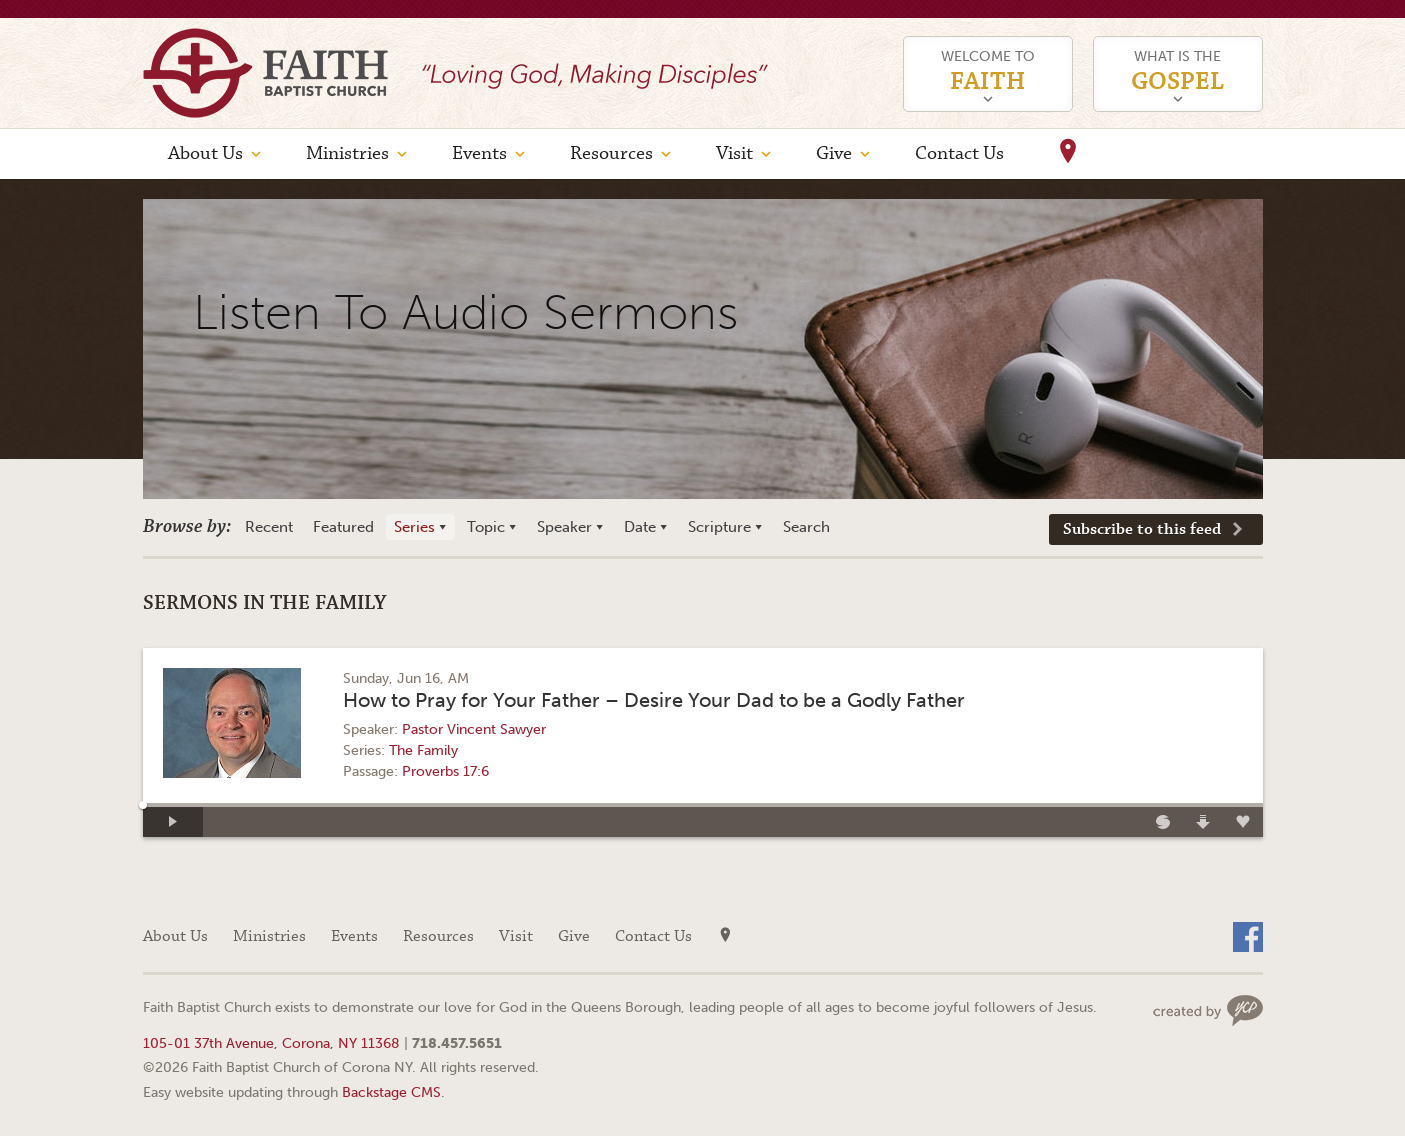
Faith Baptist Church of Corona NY (265, 73)
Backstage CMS (391, 1092)
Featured (343, 527)
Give (834, 153)
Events (479, 153)
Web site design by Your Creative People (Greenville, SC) (1208, 1010)
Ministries (347, 153)
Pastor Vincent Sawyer (474, 729)
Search (806, 527)
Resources (611, 153)
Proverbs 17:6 (445, 771)
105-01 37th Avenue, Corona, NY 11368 (271, 1043)
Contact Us (959, 153)
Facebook (1248, 937)
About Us (205, 153)
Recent (269, 527)
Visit (734, 153)
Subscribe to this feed (1142, 529)
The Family (423, 750)
